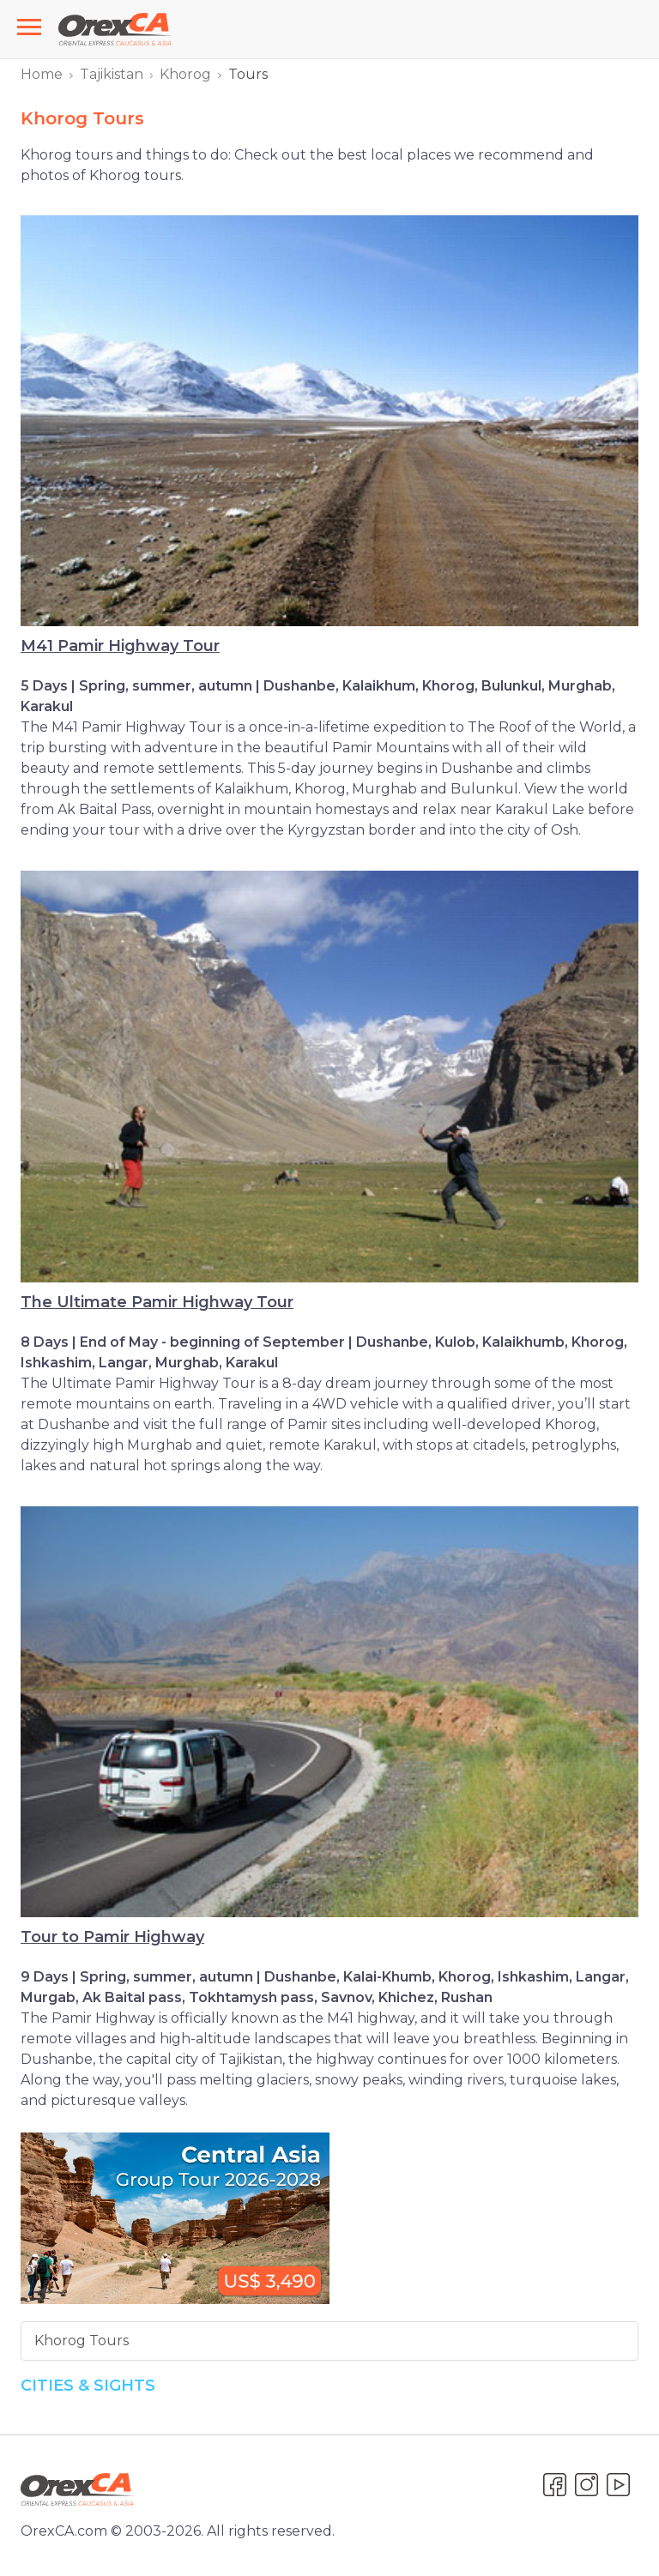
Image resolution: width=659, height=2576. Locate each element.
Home (42, 74)
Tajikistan (111, 74)
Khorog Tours (81, 2340)
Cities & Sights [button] (88, 2385)
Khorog (185, 74)
